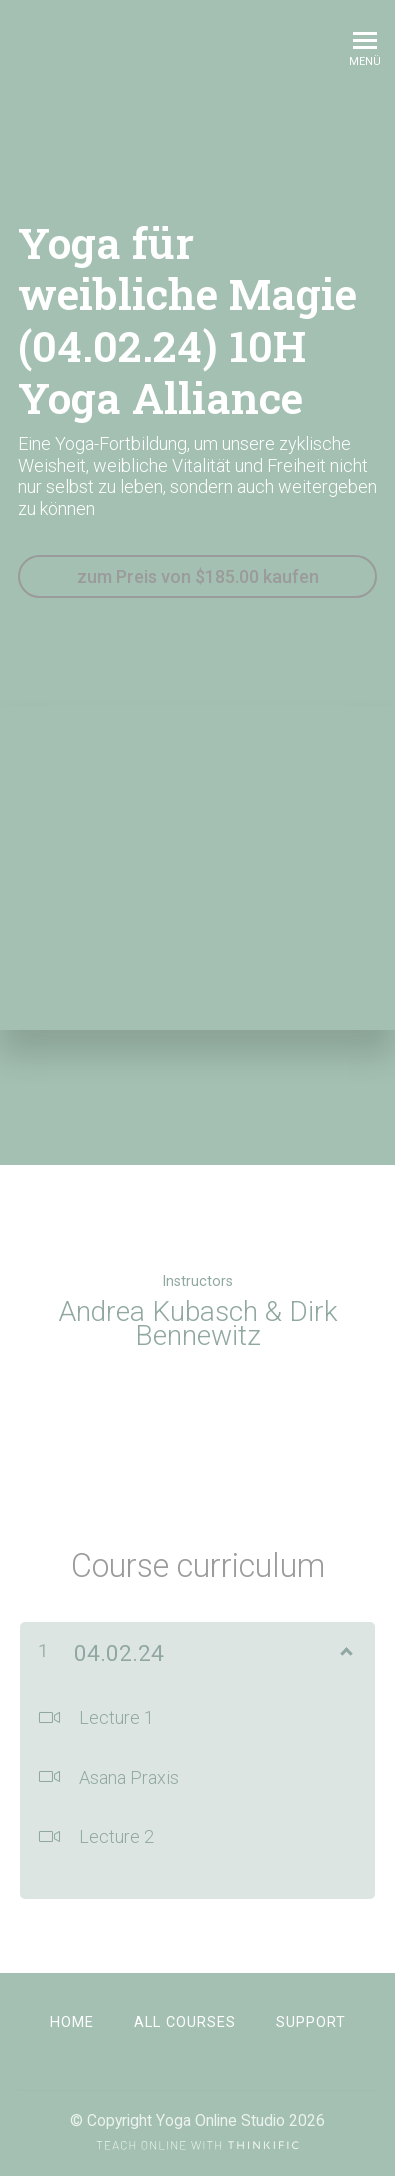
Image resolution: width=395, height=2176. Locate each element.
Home (72, 2022)
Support (311, 2022)
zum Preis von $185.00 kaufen (198, 576)
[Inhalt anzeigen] (345, 1649)
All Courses (185, 2022)
